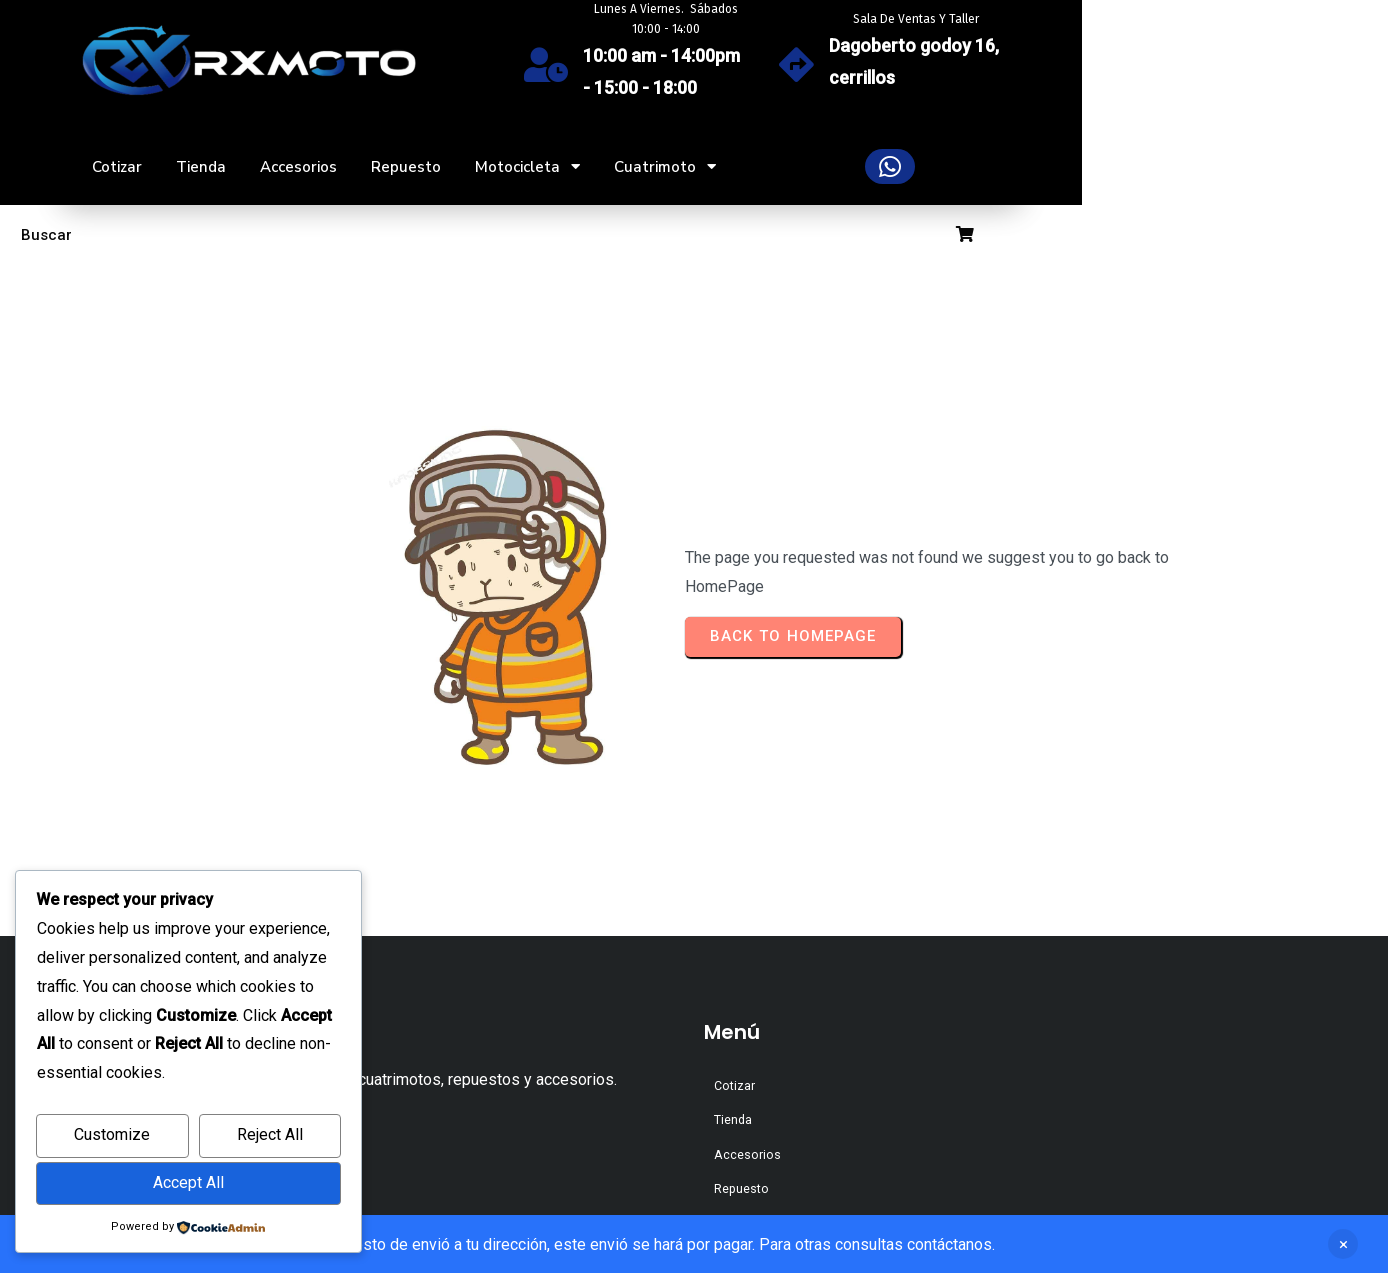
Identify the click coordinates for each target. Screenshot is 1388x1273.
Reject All (270, 1134)
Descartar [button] (1343, 1244)
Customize (112, 1134)
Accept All (188, 1182)
